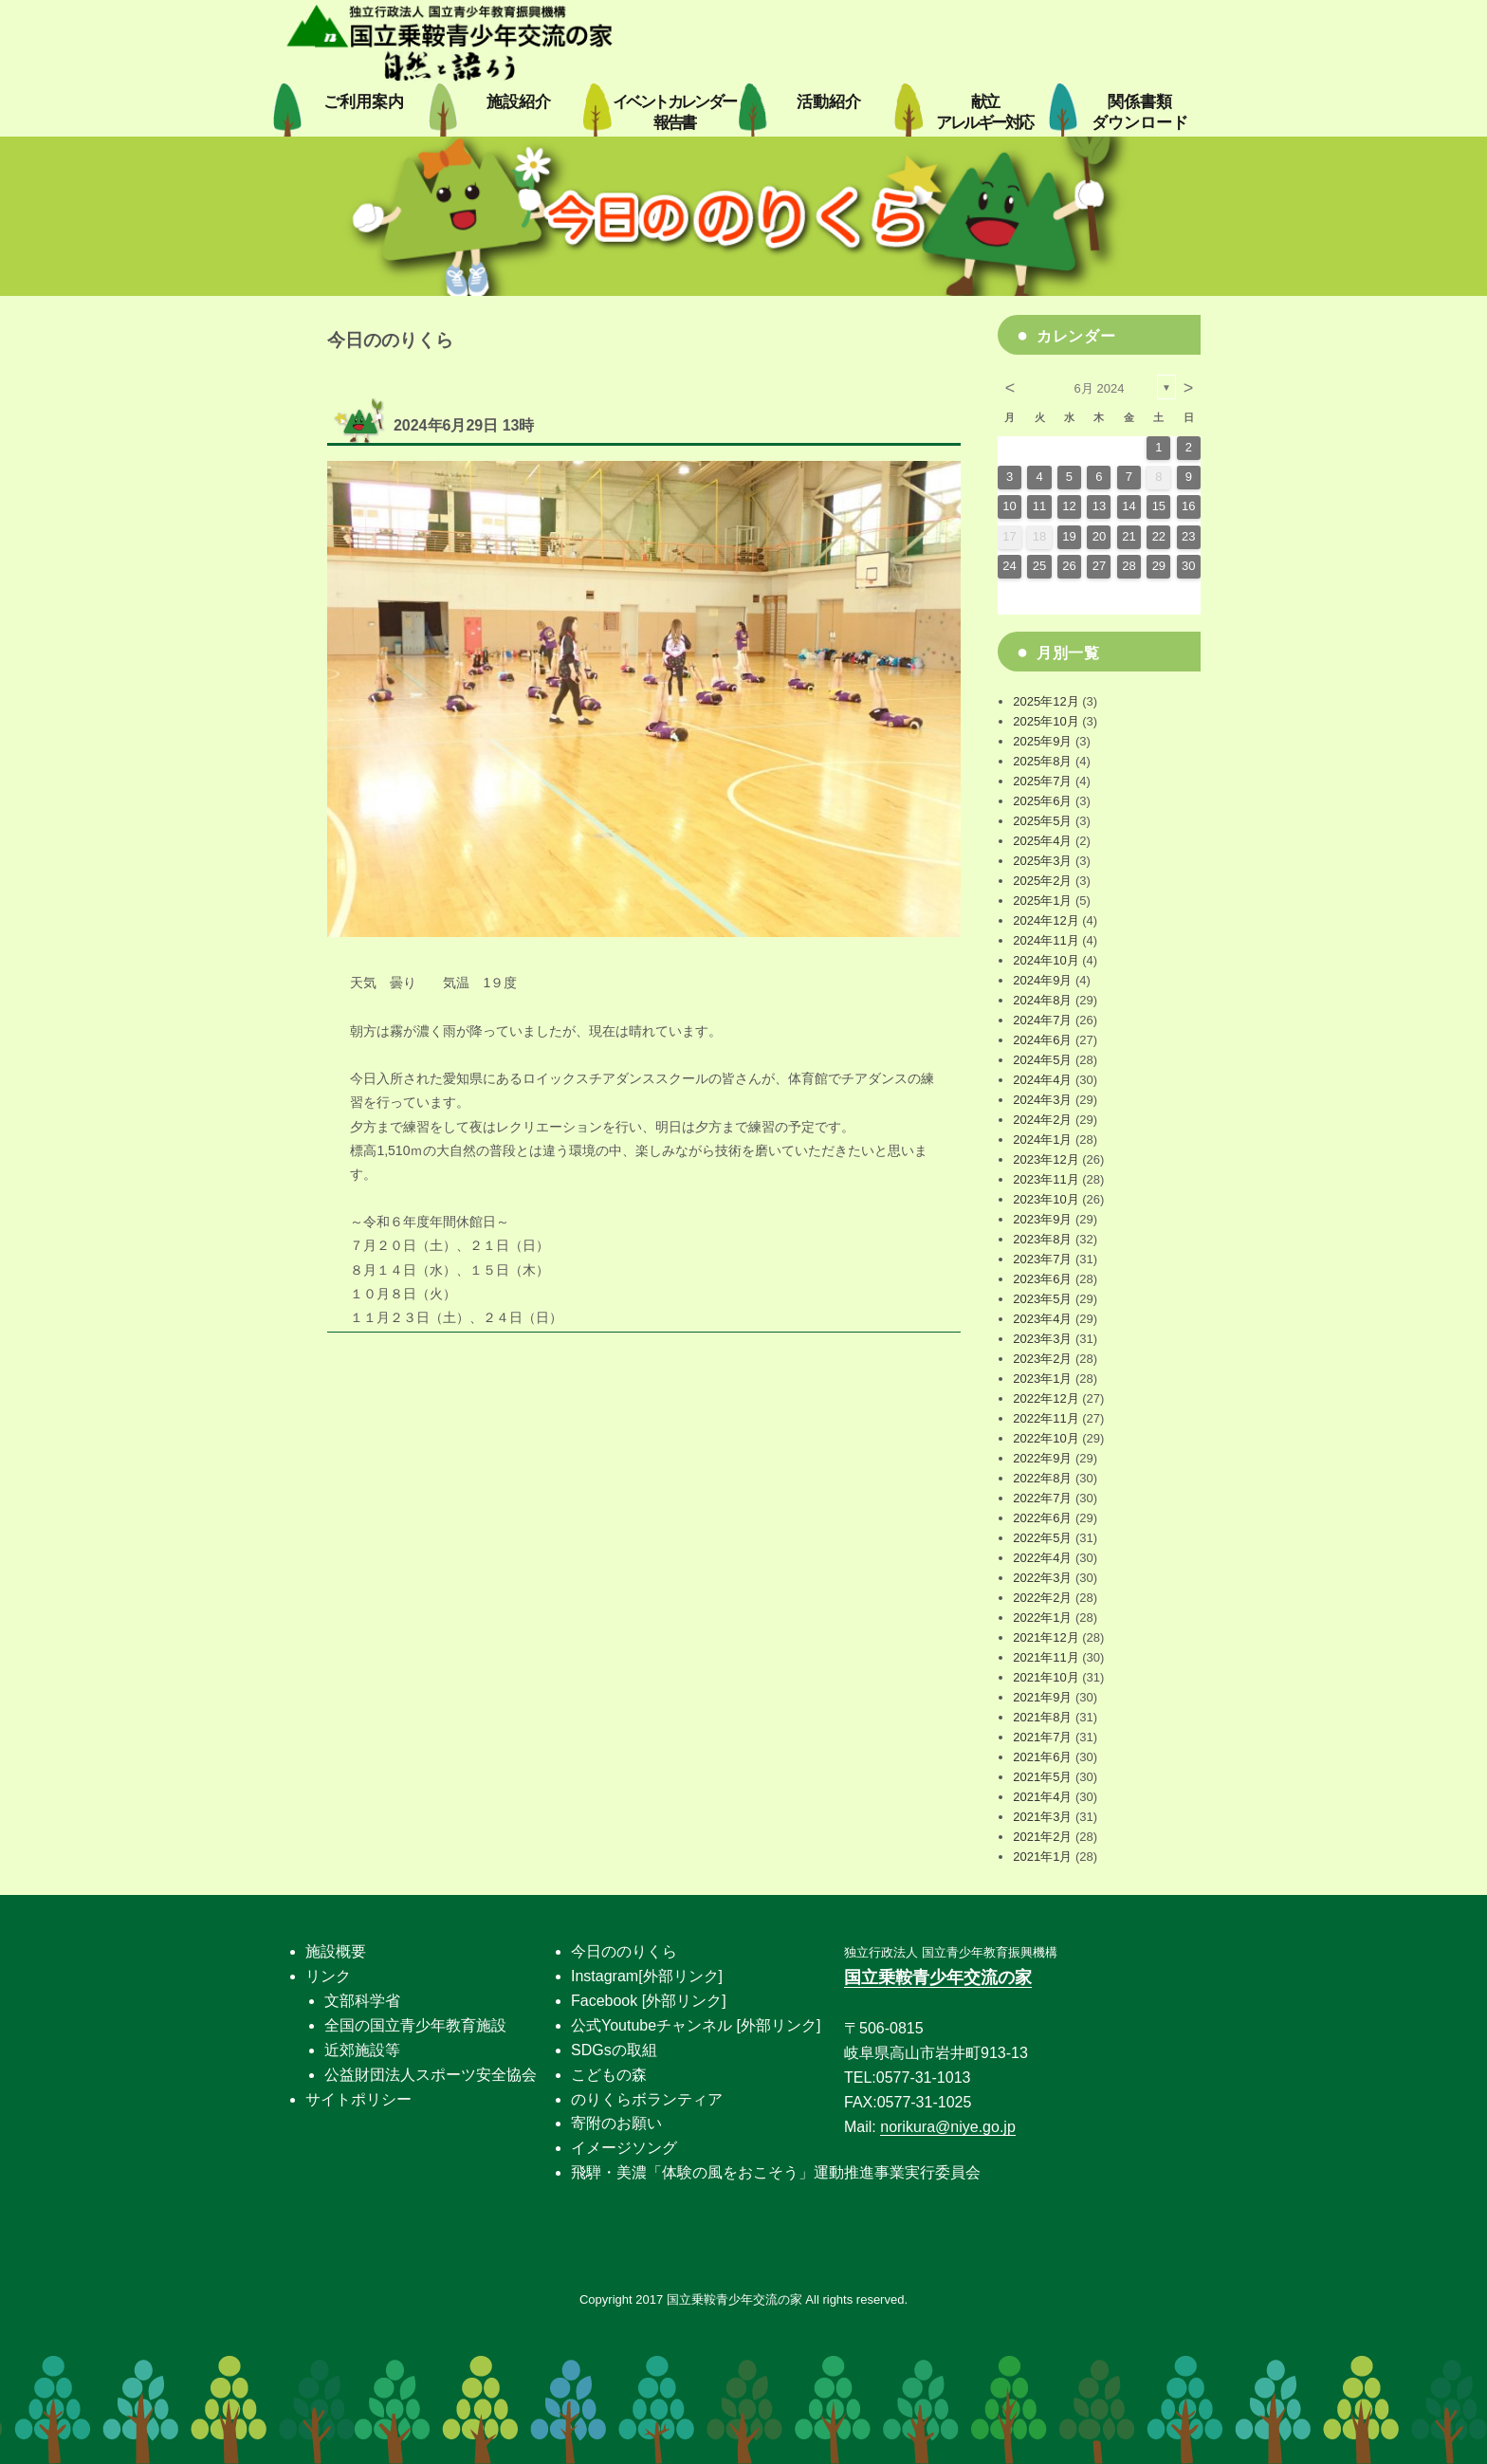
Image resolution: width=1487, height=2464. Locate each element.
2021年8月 (1042, 1717)
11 (1039, 506)
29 (1159, 566)
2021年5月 (1042, 1777)
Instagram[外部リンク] (647, 1976)
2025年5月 (1042, 821)
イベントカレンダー (674, 112)
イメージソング (624, 2148)
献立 (984, 112)
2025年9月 (1042, 741)
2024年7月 (1042, 1020)
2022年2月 (1042, 1598)
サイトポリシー (358, 2099)
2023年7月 (1042, 1259)
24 (1009, 566)
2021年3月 (1042, 1817)
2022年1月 (1042, 1617)
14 (1128, 506)
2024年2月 (1042, 1119)
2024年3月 (1042, 1100)
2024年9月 (1042, 980)
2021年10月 (1045, 1677)
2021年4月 (1042, 1797)
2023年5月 (1042, 1299)
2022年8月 (1042, 1478)
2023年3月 (1042, 1339)
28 (1128, 566)
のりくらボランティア (647, 2099)
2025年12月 (1045, 701)
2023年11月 (1045, 1179)
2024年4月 (1042, 1080)
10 (1009, 506)
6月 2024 (1099, 388)
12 (1068, 506)
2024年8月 (1042, 1000)
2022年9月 (1042, 1458)
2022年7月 (1042, 1498)
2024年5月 (1042, 1060)
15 (1159, 506)
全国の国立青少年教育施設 (415, 2025)
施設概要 (335, 1951)
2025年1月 (1042, 900)
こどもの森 (609, 2075)
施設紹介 (518, 102)
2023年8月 (1042, 1239)
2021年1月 (1042, 1856)
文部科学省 (362, 2001)
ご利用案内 (363, 102)
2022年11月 (1045, 1418)
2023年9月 (1042, 1219)
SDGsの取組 (614, 2050)
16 (1188, 506)
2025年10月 (1045, 721)
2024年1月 (1042, 1139)
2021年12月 (1045, 1637)
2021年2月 (1042, 1837)
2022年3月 (1042, 1578)
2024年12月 (1045, 920)
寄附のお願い (616, 2123)
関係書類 (1140, 112)
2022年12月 (1045, 1398)
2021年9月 (1042, 1697)
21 (1128, 536)
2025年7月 (1042, 781)
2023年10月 (1045, 1199)
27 (1099, 566)
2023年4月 (1042, 1319)
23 (1188, 536)
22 (1159, 536)
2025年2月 (1042, 880)
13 (1099, 506)
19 (1068, 536)
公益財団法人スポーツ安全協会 (430, 2075)
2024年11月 (1045, 940)
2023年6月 (1042, 1279)
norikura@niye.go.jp (948, 2127)
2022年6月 (1042, 1518)
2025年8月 (1042, 761)
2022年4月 (1042, 1558)
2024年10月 (1045, 960)
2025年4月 (1042, 841)
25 (1039, 566)
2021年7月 (1042, 1737)
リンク (328, 1976)
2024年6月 (1042, 1040)
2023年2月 (1042, 1359)
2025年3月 (1042, 861)
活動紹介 (829, 102)
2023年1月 (1042, 1378)
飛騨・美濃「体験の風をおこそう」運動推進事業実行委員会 (776, 2172)
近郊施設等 (362, 2050)
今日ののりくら (624, 1951)
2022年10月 (1045, 1438)
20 (1099, 536)
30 (1188, 566)
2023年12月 (1045, 1159)
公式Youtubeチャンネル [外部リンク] (695, 2025)
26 (1068, 566)
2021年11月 (1045, 1657)
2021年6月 (1042, 1757)
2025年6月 (1042, 801)
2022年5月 (1042, 1538)
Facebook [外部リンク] (648, 2001)
